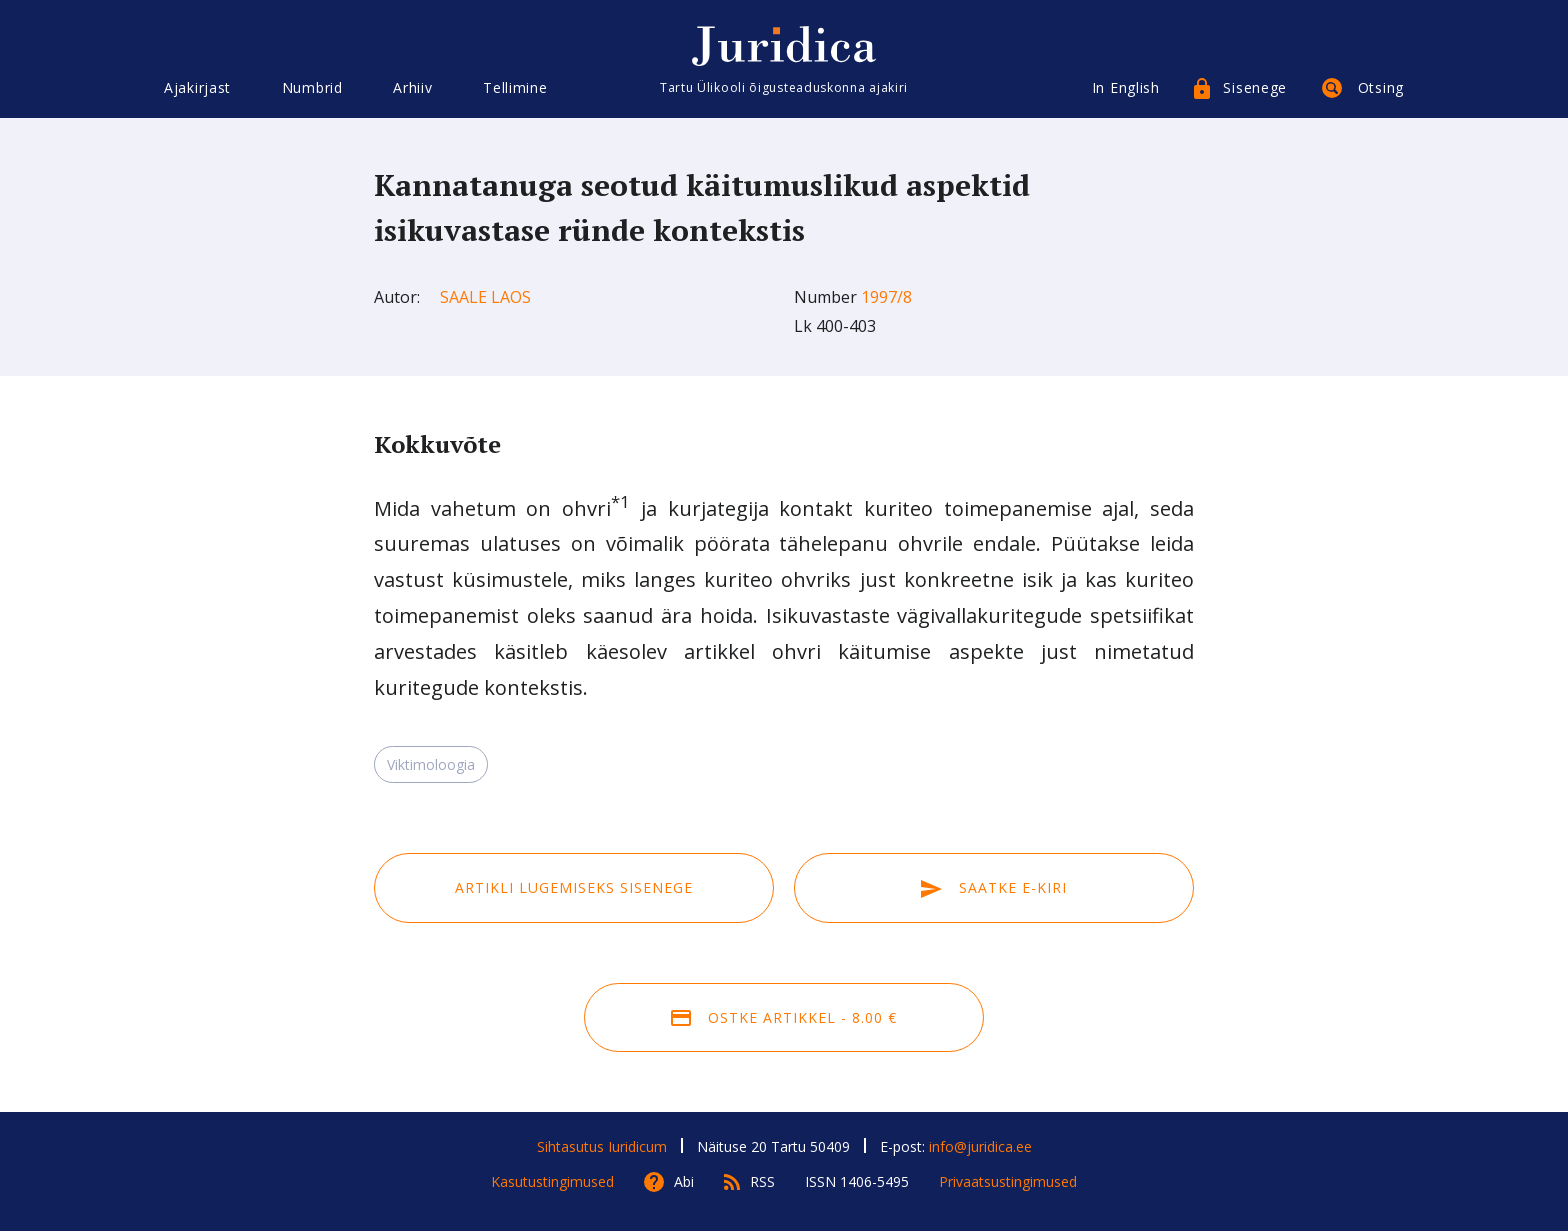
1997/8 (886, 297)
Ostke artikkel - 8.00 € (784, 1017)
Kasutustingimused (552, 1181)
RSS (762, 1181)
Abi (684, 1181)
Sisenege (1255, 87)
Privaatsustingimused (1008, 1181)
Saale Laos (485, 297)
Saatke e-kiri (994, 887)
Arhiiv (412, 87)
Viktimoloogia (431, 764)
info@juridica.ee (980, 1146)
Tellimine (515, 87)
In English (1126, 87)
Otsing (1381, 87)
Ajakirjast (197, 87)
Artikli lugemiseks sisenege (574, 887)
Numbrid (312, 87)
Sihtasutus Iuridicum (602, 1146)
